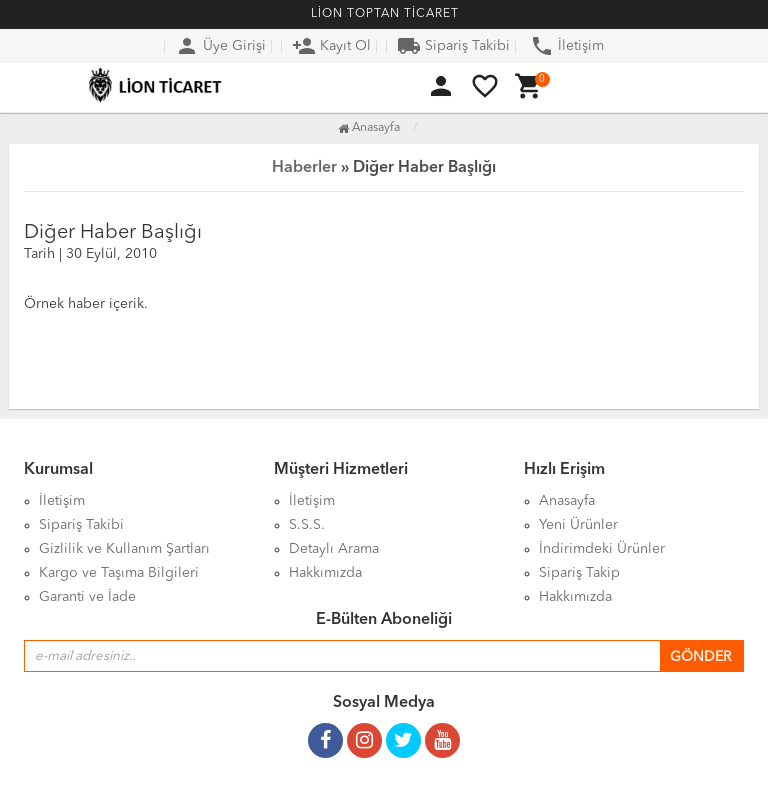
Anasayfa (369, 128)
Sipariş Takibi (453, 46)
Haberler (304, 168)
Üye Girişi (220, 46)
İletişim (567, 46)
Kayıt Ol (331, 46)
